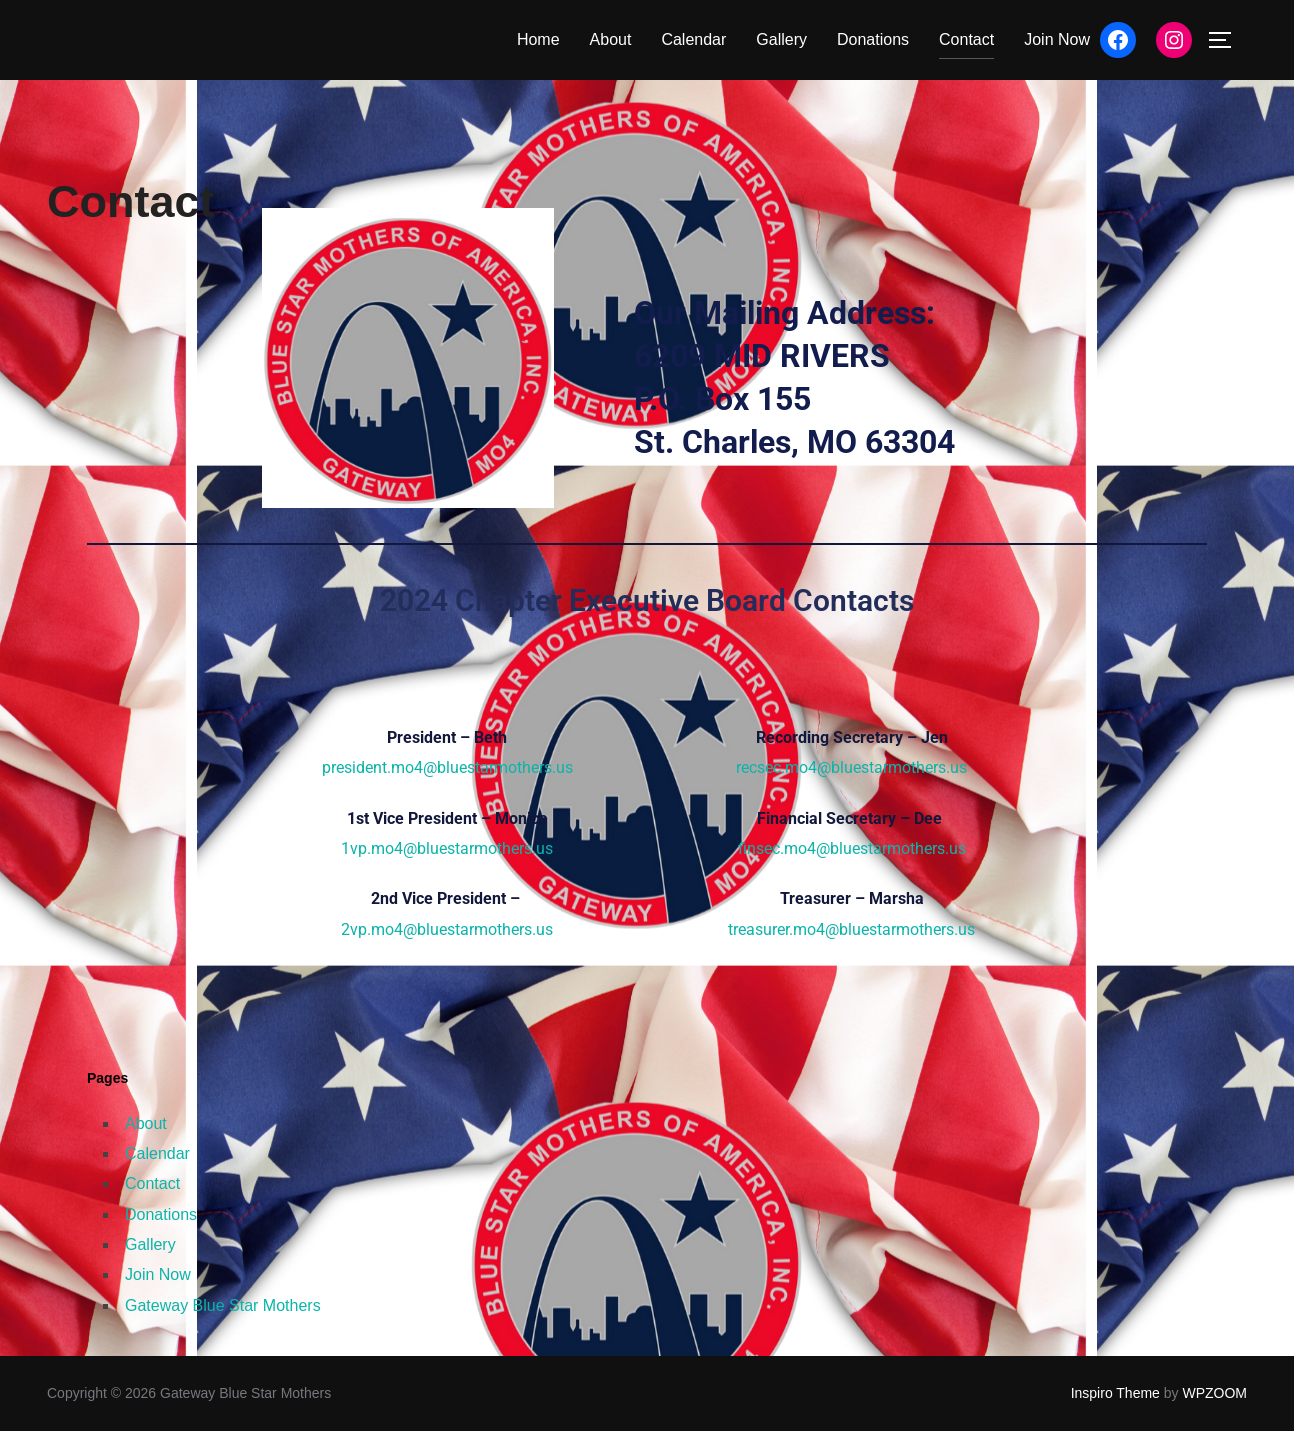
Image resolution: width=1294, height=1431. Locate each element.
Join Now (1057, 39)
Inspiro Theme (1115, 1393)
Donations (873, 39)
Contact (966, 39)
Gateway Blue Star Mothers (223, 1305)
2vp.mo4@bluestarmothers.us (447, 929)
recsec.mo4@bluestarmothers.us (851, 767)
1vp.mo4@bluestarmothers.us (447, 848)
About (611, 39)
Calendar (693, 39)
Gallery (781, 39)
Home (538, 39)
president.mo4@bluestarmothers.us (447, 767)
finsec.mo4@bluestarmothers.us (852, 848)
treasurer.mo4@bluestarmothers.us (851, 929)
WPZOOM (1214, 1393)
